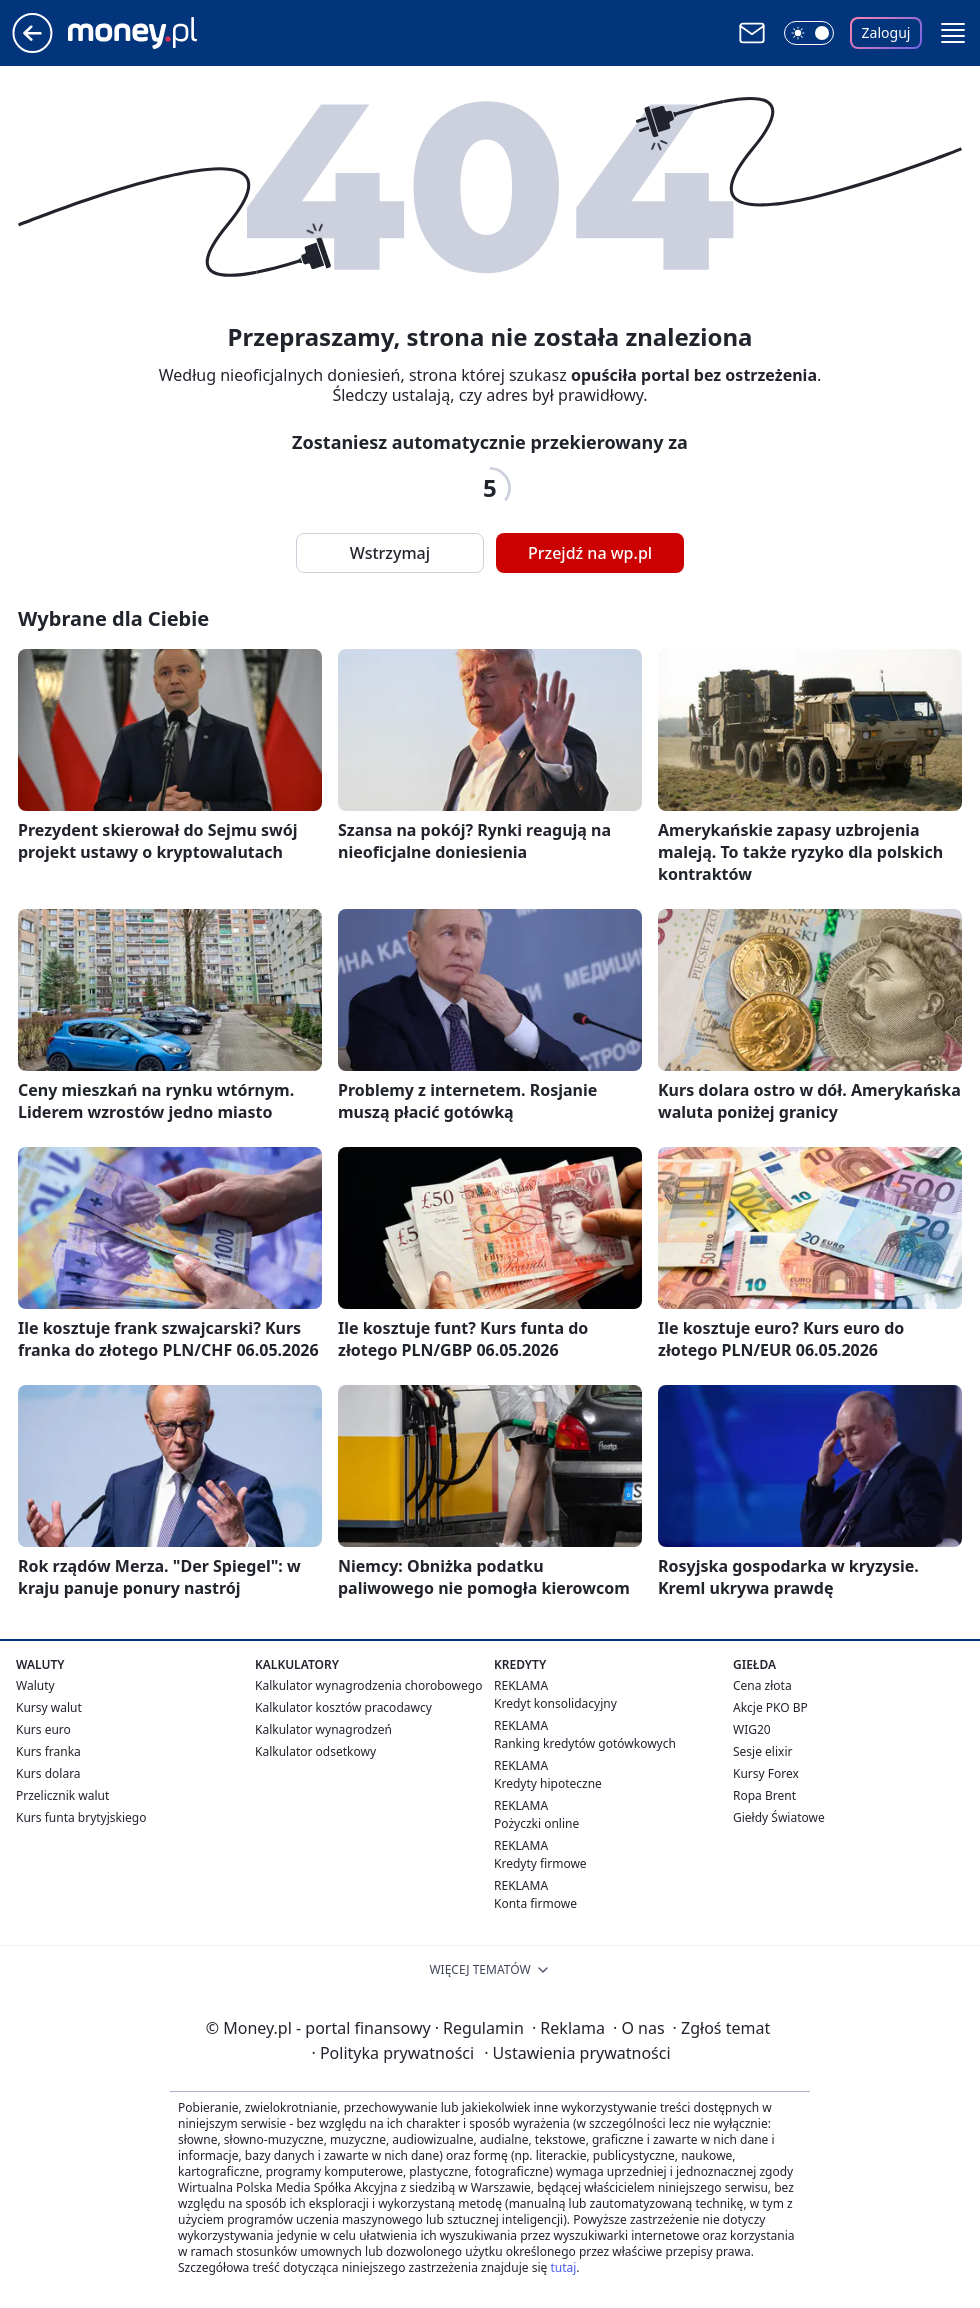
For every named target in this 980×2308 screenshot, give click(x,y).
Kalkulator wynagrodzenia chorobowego (368, 1685)
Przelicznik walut (62, 1795)
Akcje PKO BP (770, 1707)
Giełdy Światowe (779, 1817)
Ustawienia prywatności (577, 2053)
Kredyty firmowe (540, 1863)
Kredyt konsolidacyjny (555, 1703)
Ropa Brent (764, 1795)
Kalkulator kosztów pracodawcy (343, 1707)
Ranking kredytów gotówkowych (585, 1743)
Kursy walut (49, 1707)
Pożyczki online (536, 1823)
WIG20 (752, 1729)
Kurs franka (48, 1751)
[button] (953, 33)
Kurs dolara (48, 1773)
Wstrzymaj (390, 553)
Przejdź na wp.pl (590, 553)
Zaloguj (886, 32)
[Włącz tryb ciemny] (809, 33)
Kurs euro (43, 1729)
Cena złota (762, 1685)
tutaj (563, 2267)
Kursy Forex (766, 1773)
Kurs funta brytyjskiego (81, 1817)
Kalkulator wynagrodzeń (323, 1729)
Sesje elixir (762, 1751)
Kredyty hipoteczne (548, 1783)
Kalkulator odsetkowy (315, 1751)
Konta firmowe (535, 1903)
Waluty (35, 1685)
